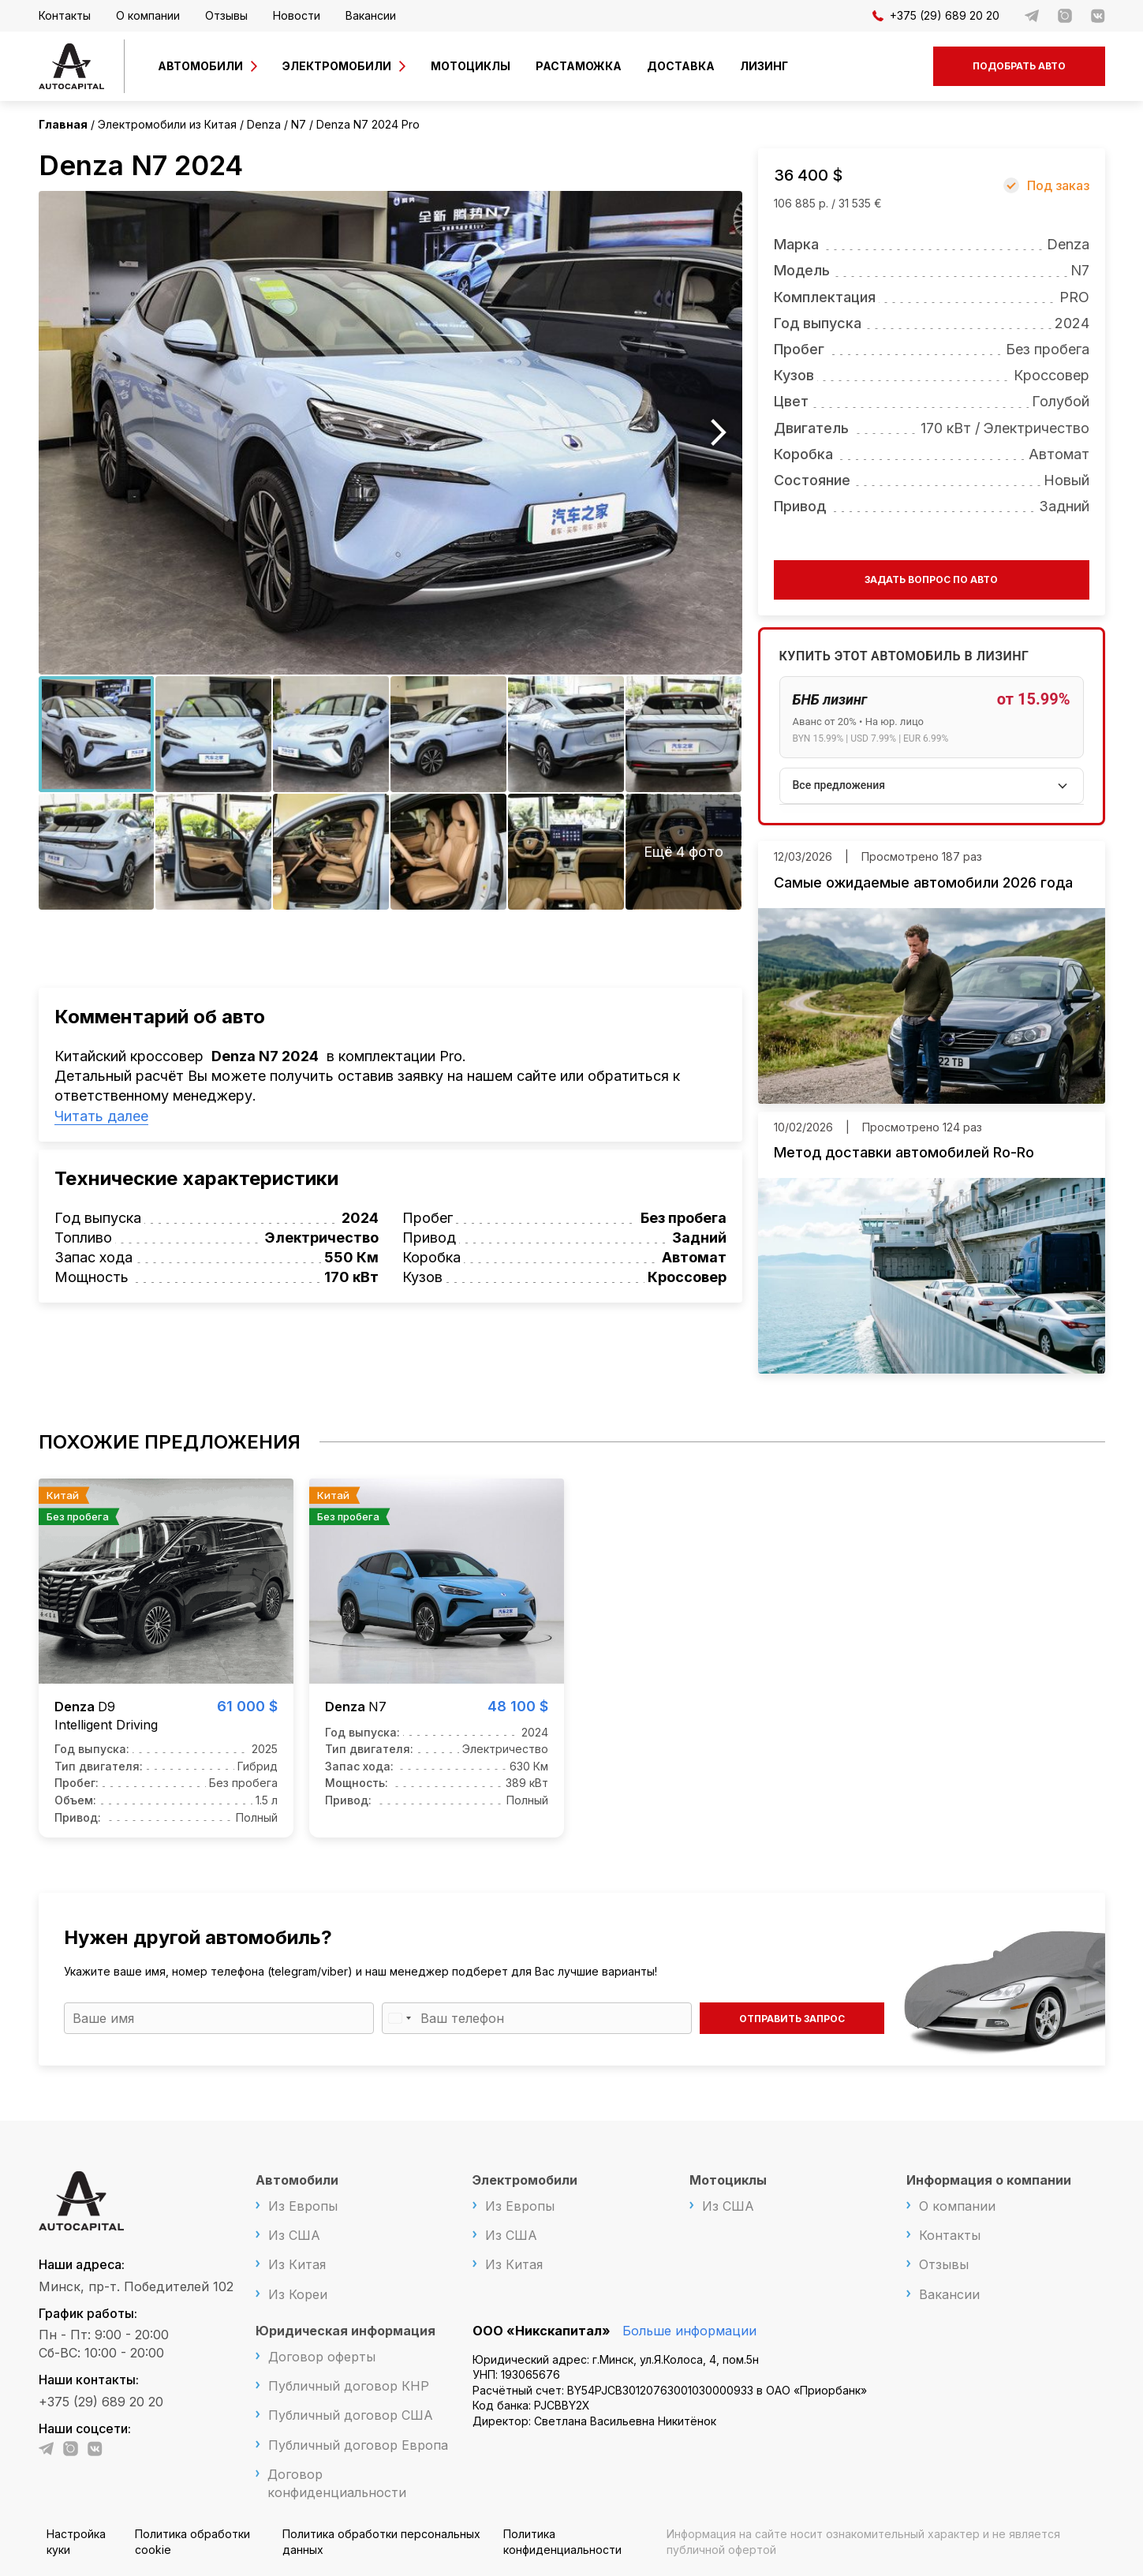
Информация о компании (988, 2180)
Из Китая (297, 2264)
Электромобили (336, 66)
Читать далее (101, 1116)
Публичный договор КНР (348, 2386)
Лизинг (764, 66)
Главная (63, 124)
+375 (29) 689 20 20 (935, 15)
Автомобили (200, 66)
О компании (148, 15)
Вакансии (371, 15)
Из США (294, 2235)
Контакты (65, 15)
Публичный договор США (350, 2415)
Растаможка (579, 66)
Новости (296, 15)
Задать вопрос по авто (931, 579)
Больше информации (689, 2331)
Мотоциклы (470, 66)
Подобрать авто (1019, 66)
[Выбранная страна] (399, 2018)
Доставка (681, 66)
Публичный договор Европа (358, 2445)
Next (718, 433)
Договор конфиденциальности (336, 2482)
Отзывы (226, 15)
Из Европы (303, 2206)
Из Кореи (297, 2294)
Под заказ (1058, 185)
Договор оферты (321, 2357)
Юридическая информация (345, 2331)
